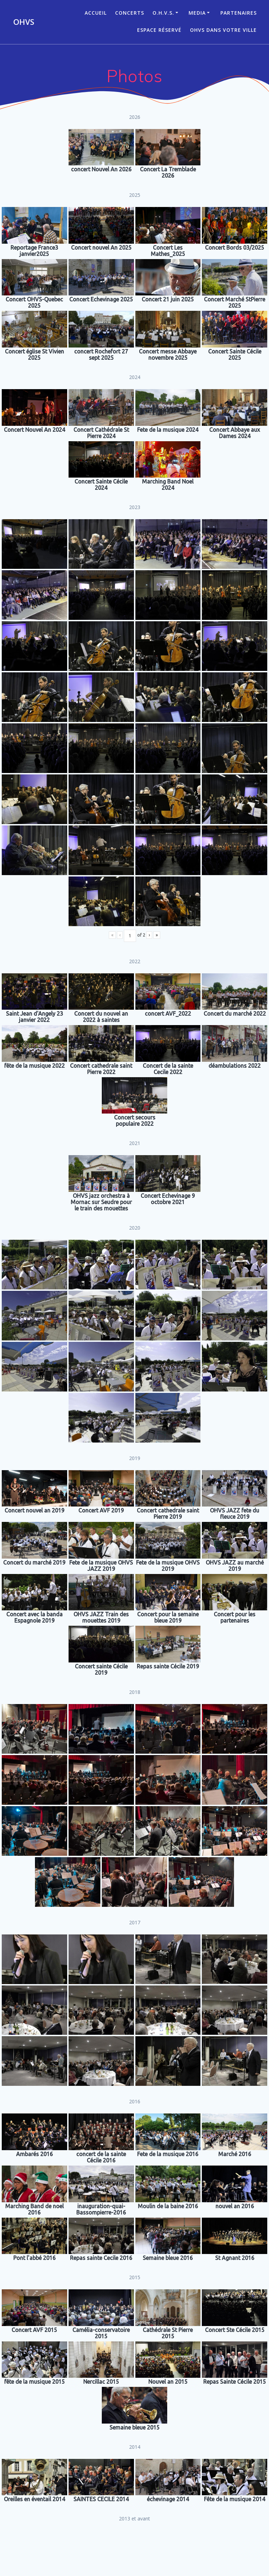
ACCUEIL (96, 12)
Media (197, 12)
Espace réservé (159, 30)
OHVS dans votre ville (223, 30)
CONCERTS (129, 12)
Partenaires (238, 12)
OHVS (23, 22)
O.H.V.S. (163, 12)
